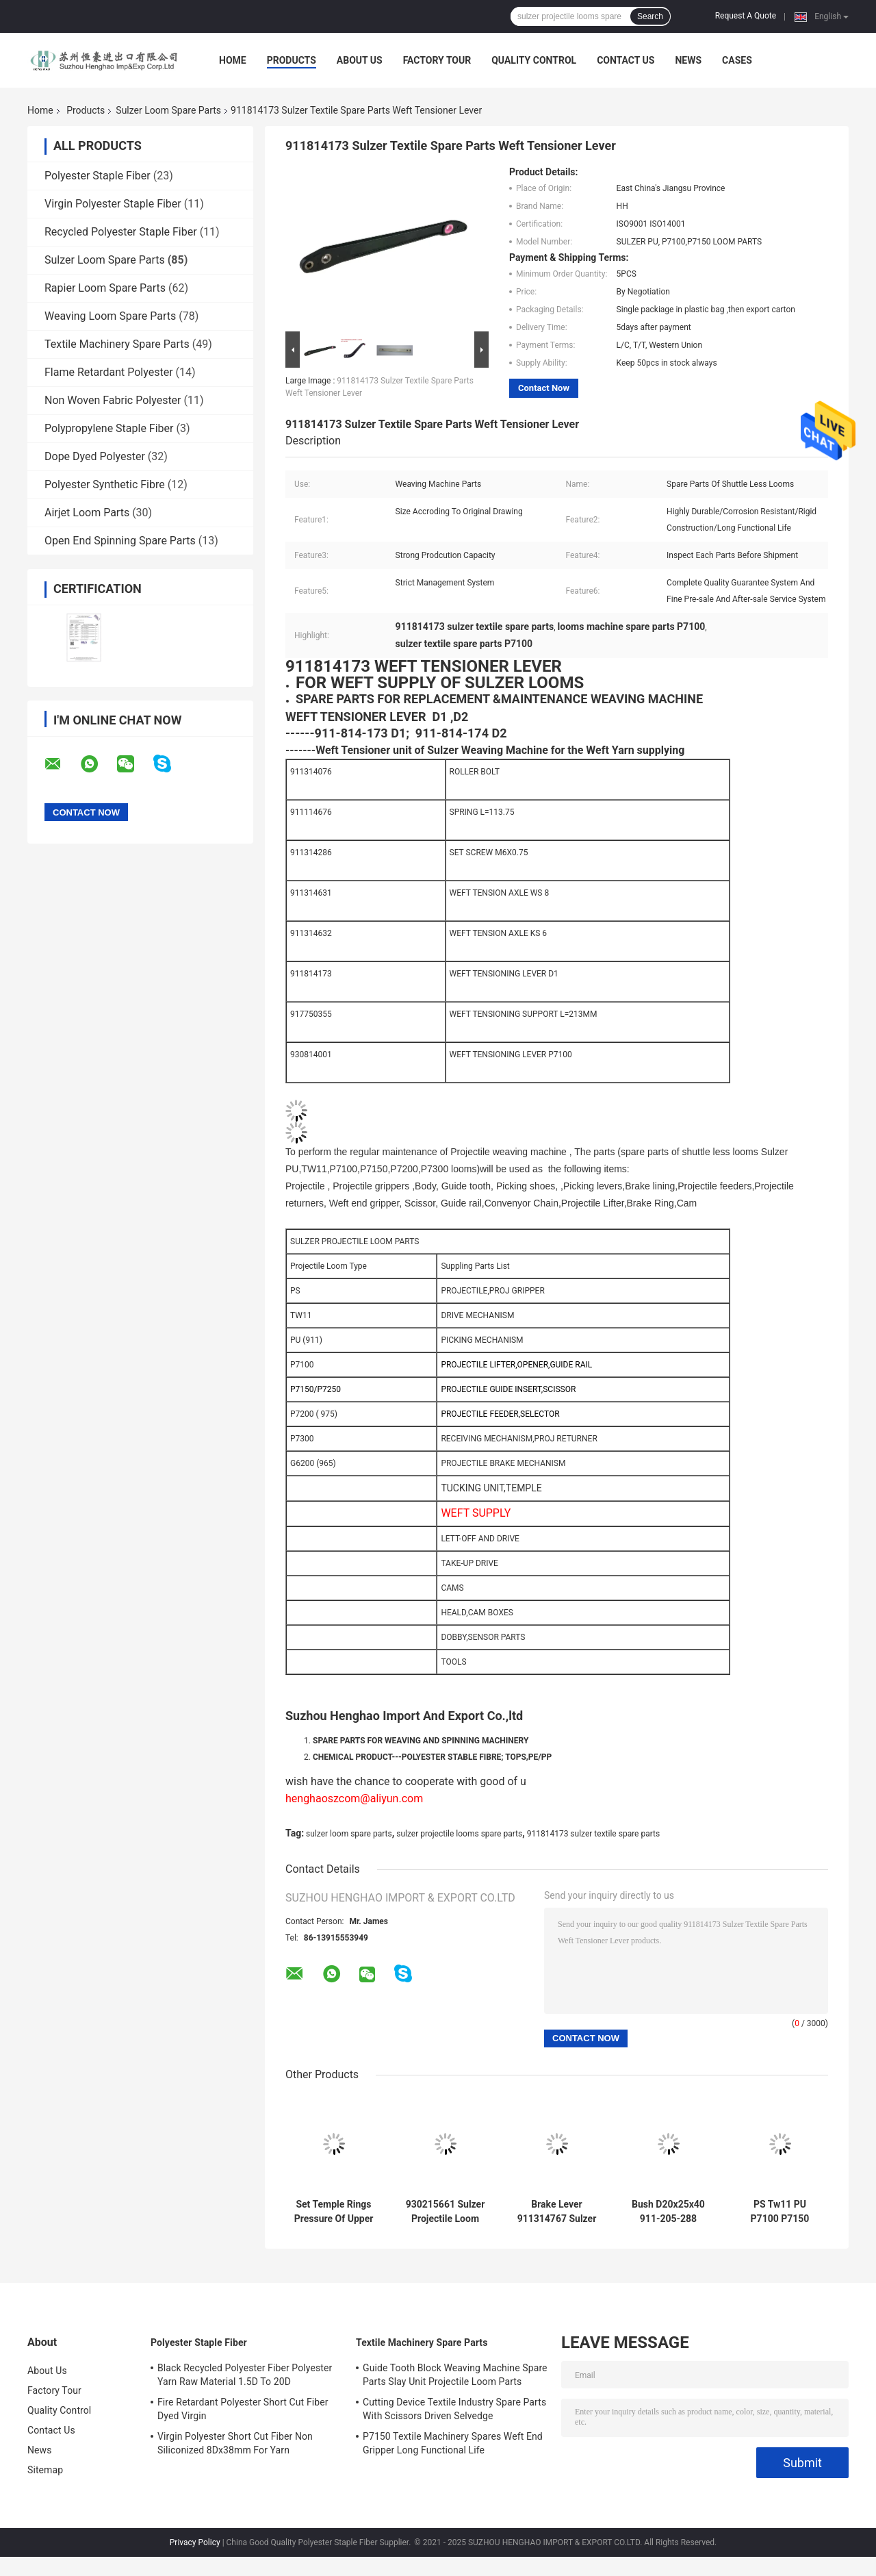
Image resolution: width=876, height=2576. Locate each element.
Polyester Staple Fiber (97, 175)
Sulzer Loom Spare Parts (168, 110)
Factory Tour (437, 60)
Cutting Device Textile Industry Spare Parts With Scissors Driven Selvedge (454, 2409)
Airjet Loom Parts (86, 512)
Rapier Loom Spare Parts (105, 287)
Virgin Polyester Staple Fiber (112, 203)
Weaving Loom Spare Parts (110, 316)
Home (232, 60)
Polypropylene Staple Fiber (108, 428)
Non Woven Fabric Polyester (112, 400)
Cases (737, 60)
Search (650, 16)
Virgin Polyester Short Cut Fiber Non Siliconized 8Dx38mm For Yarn (235, 2443)
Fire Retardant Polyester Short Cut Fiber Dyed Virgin (242, 2409)
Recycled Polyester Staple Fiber (120, 231)
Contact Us (625, 60)
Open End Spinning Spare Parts (120, 540)
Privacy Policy (195, 2542)
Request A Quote (745, 16)
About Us (360, 60)
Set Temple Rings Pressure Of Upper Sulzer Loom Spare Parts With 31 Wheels (333, 2212)
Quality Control (533, 60)
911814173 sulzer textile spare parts (593, 1834)
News (688, 60)
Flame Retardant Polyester (108, 372)
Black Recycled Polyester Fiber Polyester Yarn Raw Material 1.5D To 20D (244, 2374)
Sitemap (45, 2469)
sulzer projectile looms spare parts (459, 1834)
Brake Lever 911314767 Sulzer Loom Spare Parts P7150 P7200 (557, 2212)
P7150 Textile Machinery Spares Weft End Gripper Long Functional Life (453, 2443)
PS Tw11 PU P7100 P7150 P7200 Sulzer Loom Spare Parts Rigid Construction (780, 2212)
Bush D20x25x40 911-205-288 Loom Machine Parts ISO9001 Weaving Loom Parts (668, 2212)
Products (291, 60)
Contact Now (543, 388)
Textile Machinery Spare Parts (117, 344)
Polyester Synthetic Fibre (104, 484)
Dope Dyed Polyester (94, 456)
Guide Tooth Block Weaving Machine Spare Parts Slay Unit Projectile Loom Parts (455, 2374)
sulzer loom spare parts (349, 1834)
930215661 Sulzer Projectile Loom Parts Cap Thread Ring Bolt (445, 2212)
